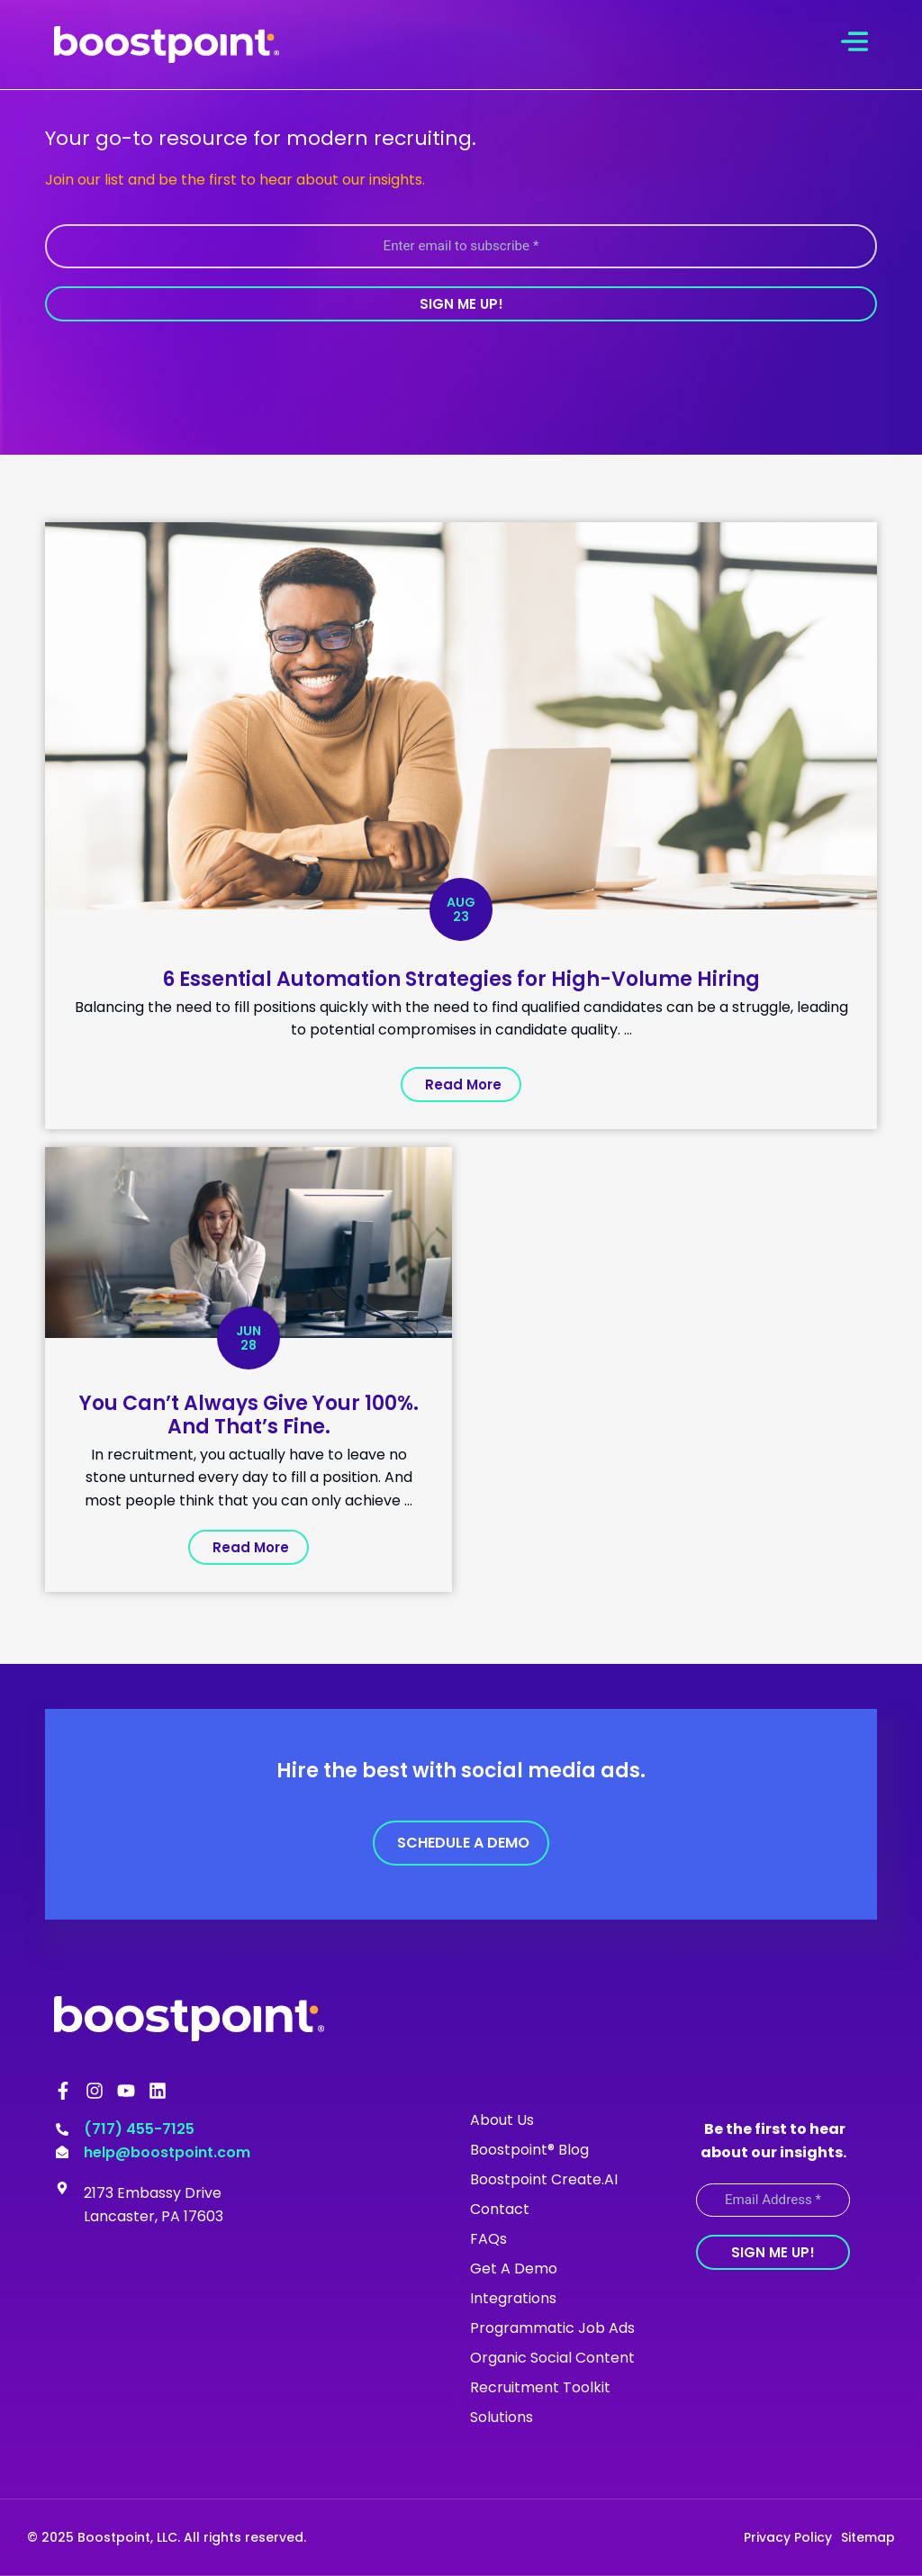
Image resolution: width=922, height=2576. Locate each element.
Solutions (501, 2417)
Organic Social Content (552, 2357)
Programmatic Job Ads (552, 2328)
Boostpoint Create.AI (544, 2179)
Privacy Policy (788, 2537)
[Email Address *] (773, 2200)
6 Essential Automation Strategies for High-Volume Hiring (461, 978)
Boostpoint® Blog (529, 2149)
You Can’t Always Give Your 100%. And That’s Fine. (249, 1414)
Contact (499, 2209)
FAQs (488, 2238)
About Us (502, 2120)
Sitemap (868, 2537)
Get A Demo (513, 2268)
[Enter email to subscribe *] (461, 246)
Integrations (513, 2298)
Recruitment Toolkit (540, 2387)
